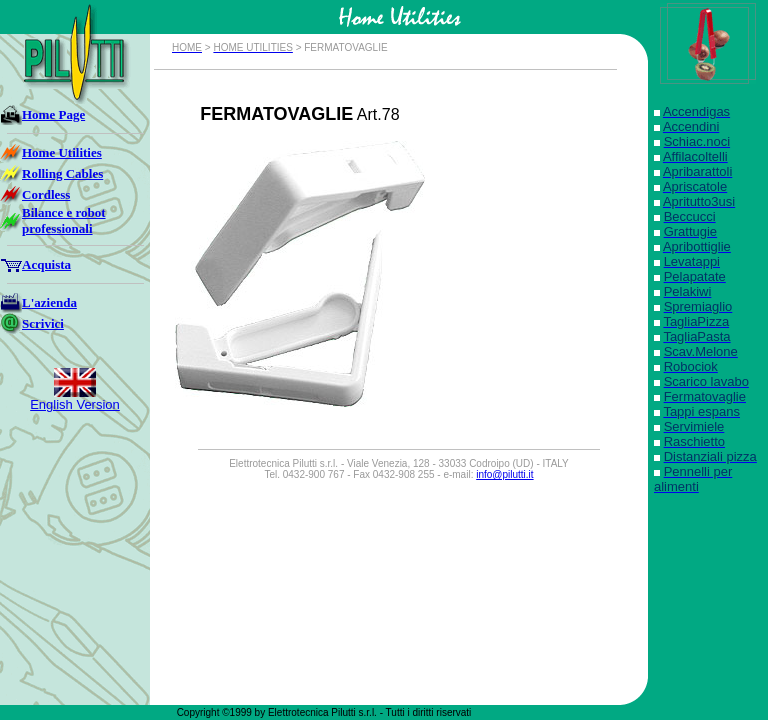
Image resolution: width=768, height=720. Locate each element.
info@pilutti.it (504, 474)
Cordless (46, 194)
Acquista (46, 264)
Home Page (53, 114)
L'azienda (49, 302)
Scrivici (43, 323)
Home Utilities (62, 152)
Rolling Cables (62, 173)
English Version (75, 404)
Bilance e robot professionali (64, 220)
